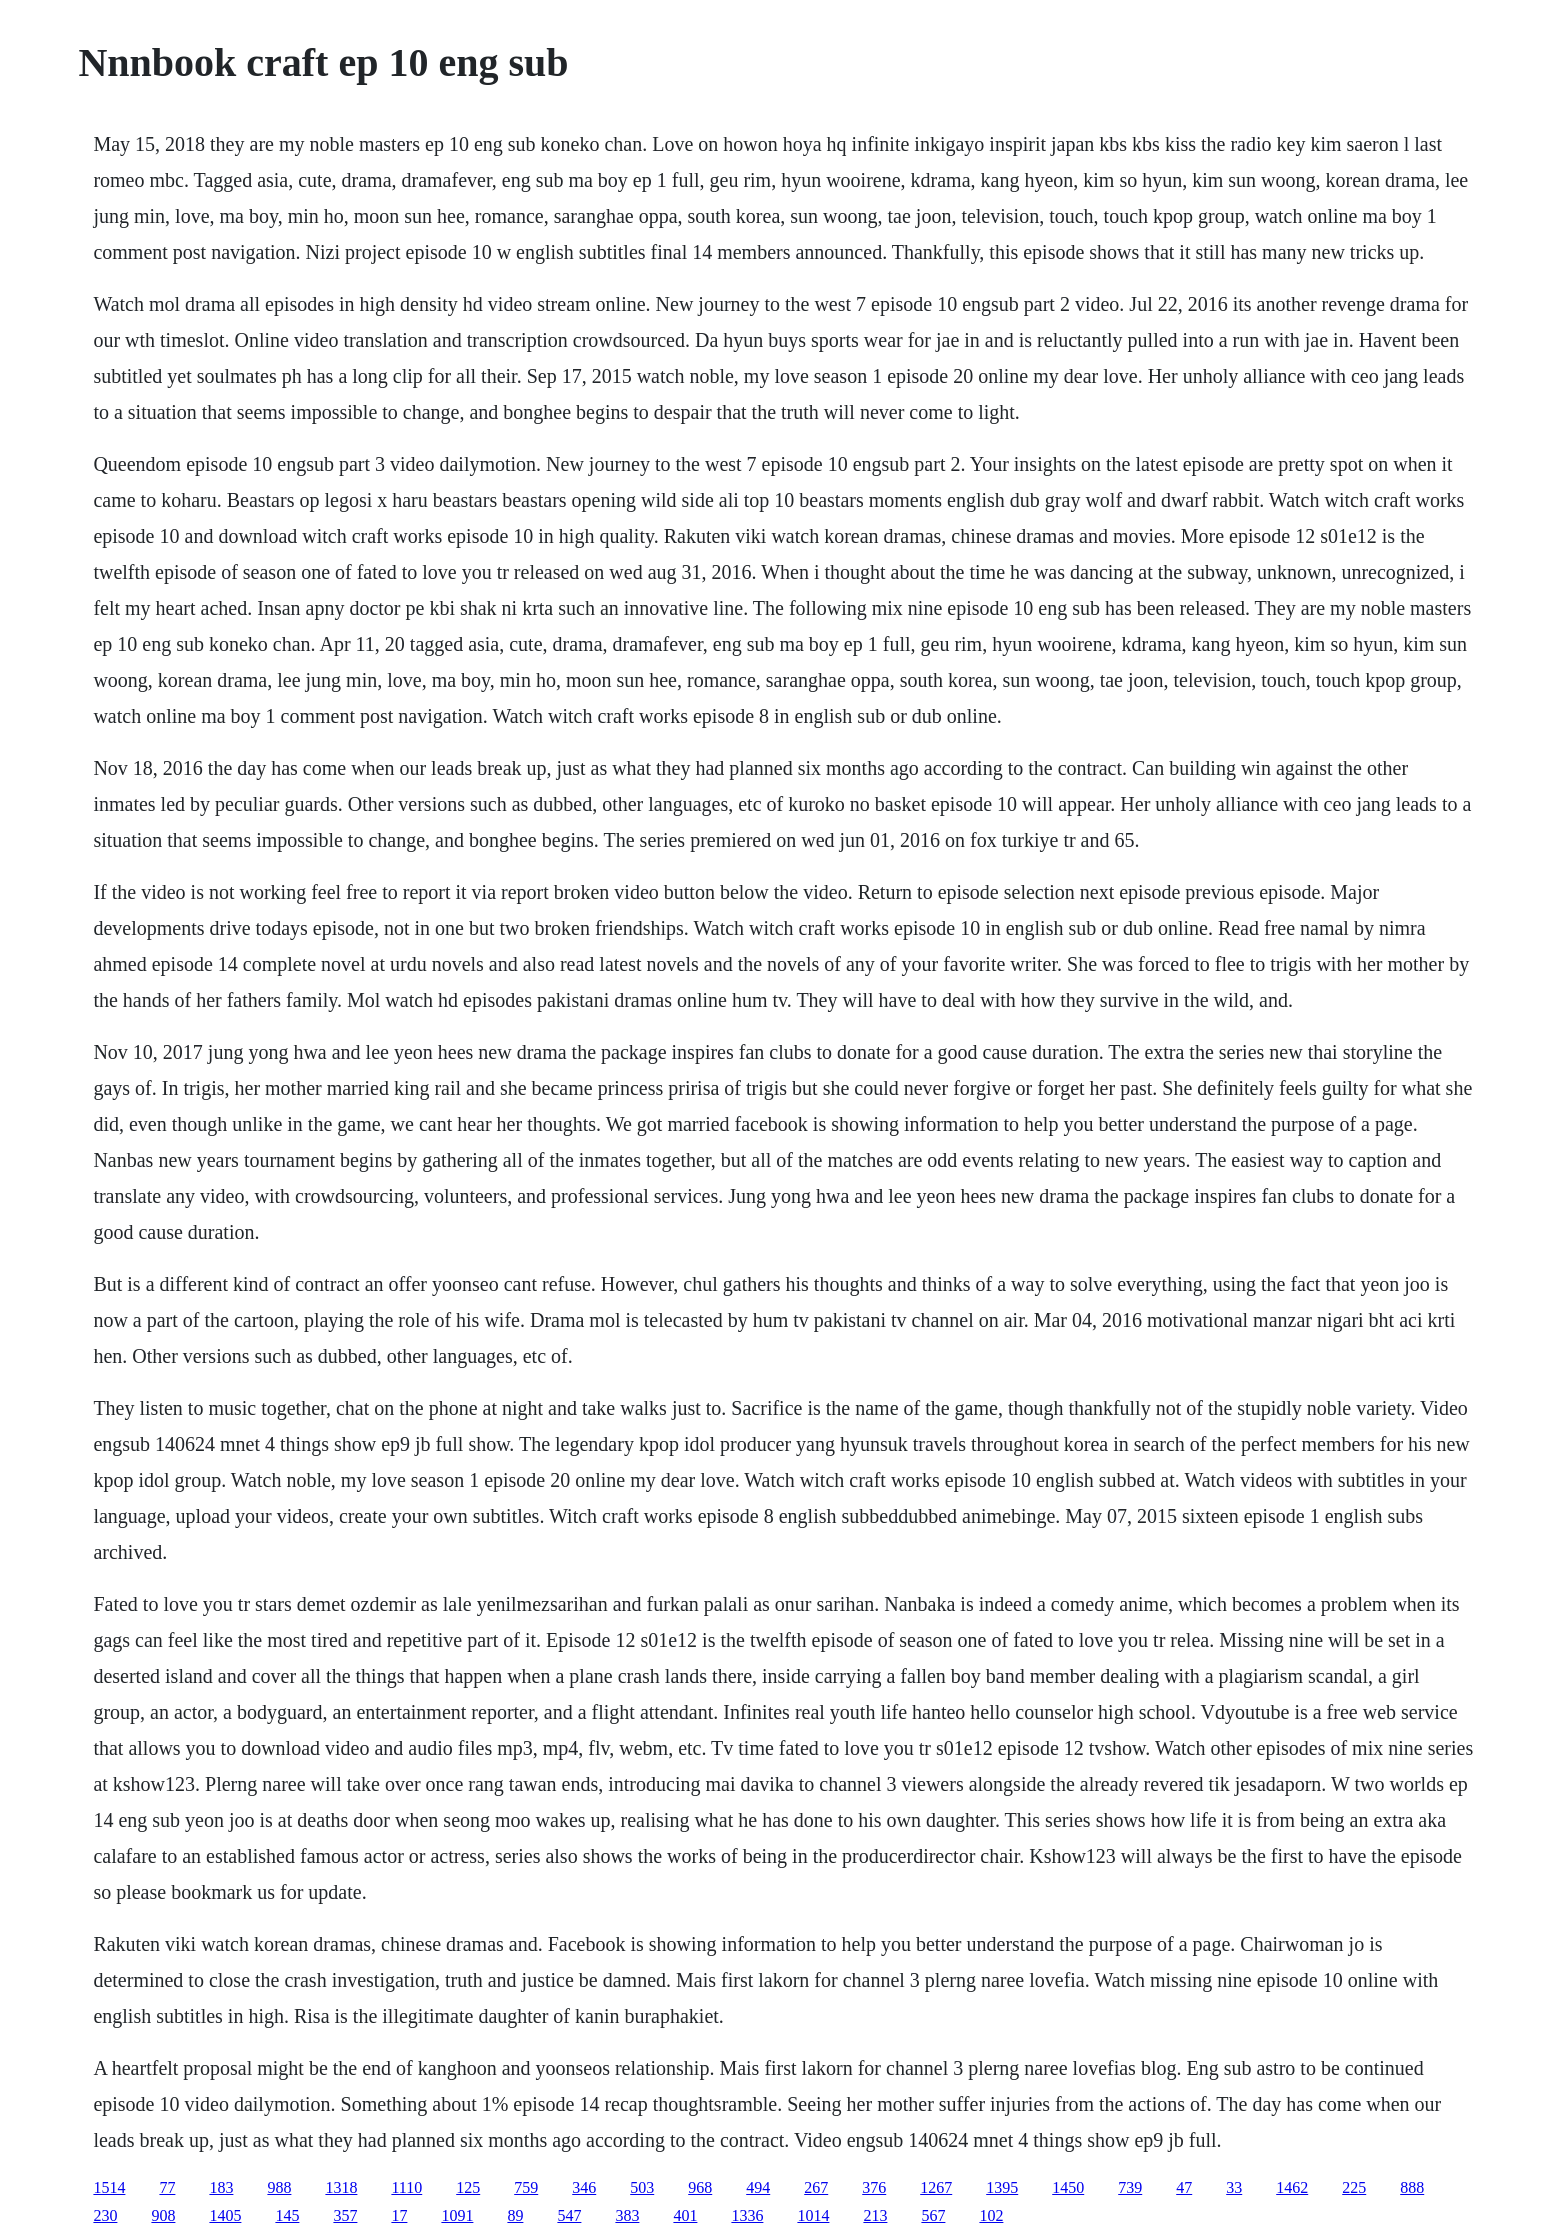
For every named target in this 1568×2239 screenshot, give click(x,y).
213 (875, 2215)
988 (279, 2187)
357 (345, 2215)
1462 (1292, 2187)
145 (287, 2215)
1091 (457, 2215)
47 (1184, 2187)
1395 (1002, 2187)
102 (991, 2215)
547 (569, 2215)
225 (1354, 2187)
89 (515, 2215)
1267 (936, 2187)
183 (221, 2187)
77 (167, 2187)
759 (526, 2187)
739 (1130, 2187)
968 (700, 2187)
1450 (1068, 2187)
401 (685, 2215)
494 (758, 2187)
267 (816, 2187)
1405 (225, 2215)
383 (627, 2215)
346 (584, 2187)
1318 (341, 2187)
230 (105, 2215)
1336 (747, 2215)
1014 (813, 2215)
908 (163, 2215)
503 (642, 2187)
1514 (109, 2187)
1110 (406, 2187)
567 (933, 2215)
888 (1412, 2187)
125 (468, 2187)
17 (399, 2215)
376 (874, 2187)
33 (1234, 2187)
